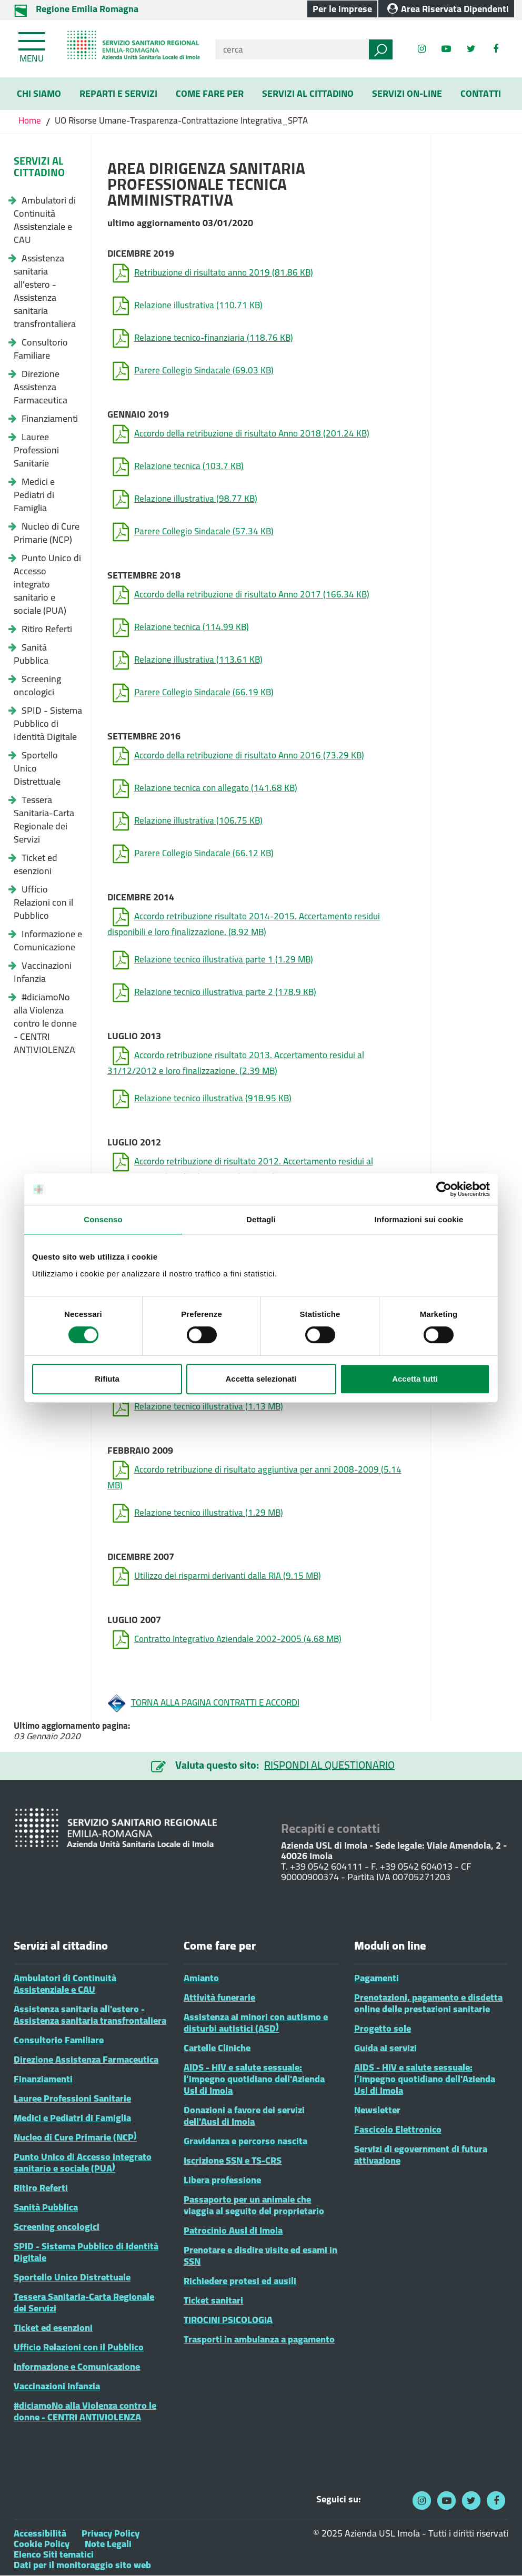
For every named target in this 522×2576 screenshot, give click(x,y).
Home (30, 120)
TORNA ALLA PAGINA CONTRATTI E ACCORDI (203, 1703)
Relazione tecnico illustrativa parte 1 (213, 960)
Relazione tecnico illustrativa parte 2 (214, 992)
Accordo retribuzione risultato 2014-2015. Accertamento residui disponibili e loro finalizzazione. (243, 922)
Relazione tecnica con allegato (205, 788)
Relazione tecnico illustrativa (202, 1099)
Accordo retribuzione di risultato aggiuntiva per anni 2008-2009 (254, 1475)
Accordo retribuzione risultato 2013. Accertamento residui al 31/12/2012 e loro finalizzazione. (235, 1061)
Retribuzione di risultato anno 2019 (213, 273)
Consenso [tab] (103, 1219)
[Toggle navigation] (33, 45)
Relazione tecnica (178, 466)
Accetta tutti (415, 1378)
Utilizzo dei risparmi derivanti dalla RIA (217, 1576)
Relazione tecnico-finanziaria (203, 338)
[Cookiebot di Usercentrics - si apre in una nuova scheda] (444, 1189)
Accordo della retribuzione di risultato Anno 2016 (238, 756)
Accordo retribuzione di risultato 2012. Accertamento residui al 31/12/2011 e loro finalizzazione (240, 1167)
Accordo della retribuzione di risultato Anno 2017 (241, 595)
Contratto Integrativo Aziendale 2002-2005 (227, 1639)
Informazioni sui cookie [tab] (419, 1219)
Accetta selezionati (260, 1378)
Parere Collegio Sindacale (193, 371)
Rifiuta (107, 1378)
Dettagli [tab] (261, 1219)
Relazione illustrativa (188, 306)
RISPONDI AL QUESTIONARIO (329, 1764)
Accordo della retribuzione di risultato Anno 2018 (241, 434)
